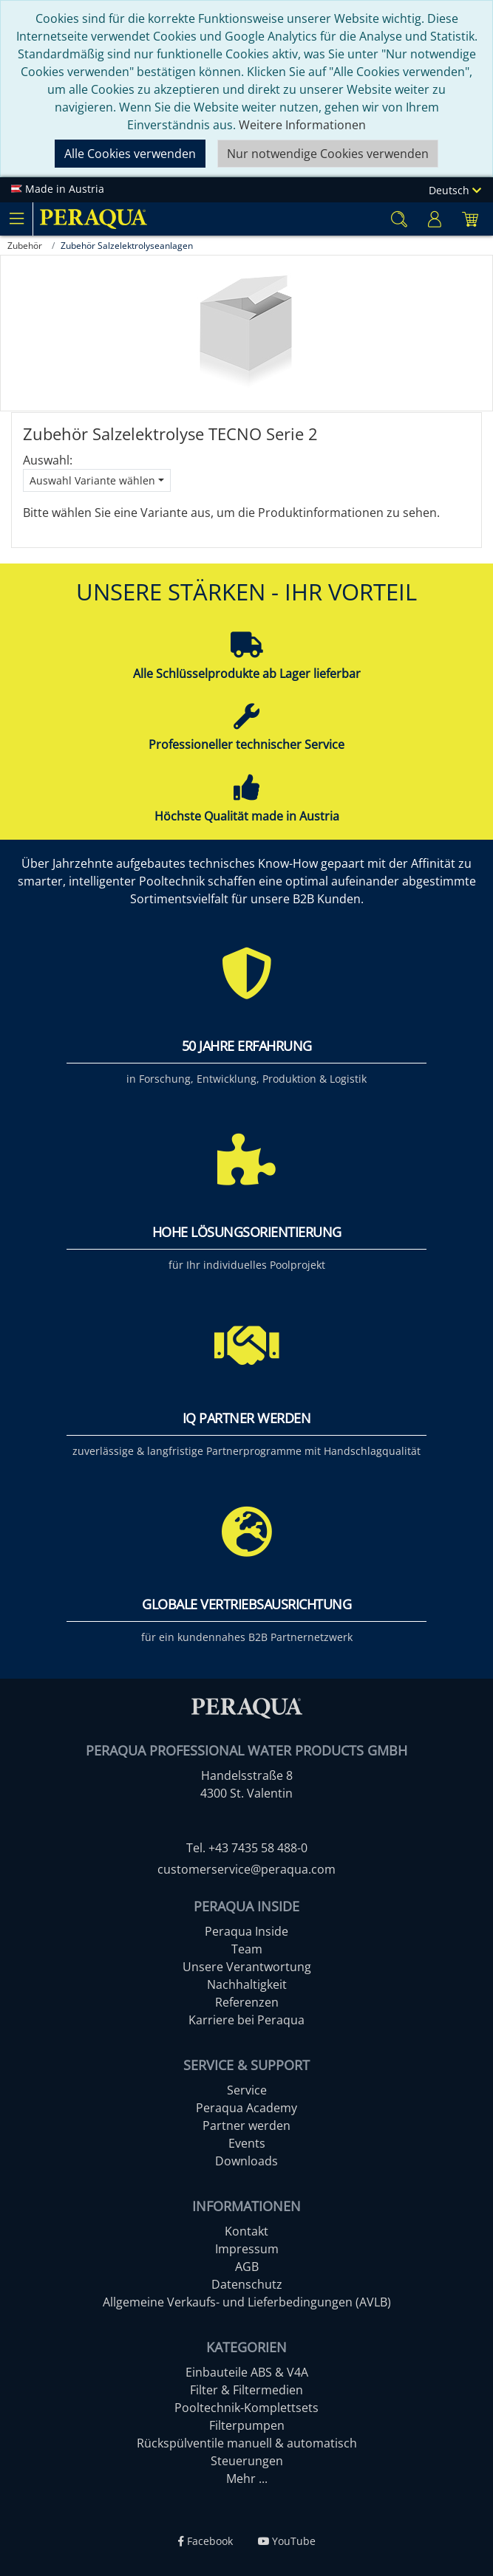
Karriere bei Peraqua (246, 2020)
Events (246, 2143)
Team (246, 1949)
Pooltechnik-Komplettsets (246, 2407)
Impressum (247, 2249)
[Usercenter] (434, 219)
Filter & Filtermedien (246, 2390)
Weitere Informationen (302, 125)
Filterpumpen (247, 2425)
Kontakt (246, 2231)
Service (247, 2090)
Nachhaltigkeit (247, 1984)
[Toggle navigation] (16, 218)
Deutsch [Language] (455, 190)
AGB (247, 2266)
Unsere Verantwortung (247, 1967)
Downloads (246, 2161)
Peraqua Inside (246, 1931)
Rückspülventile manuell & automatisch (247, 2443)
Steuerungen (247, 2461)
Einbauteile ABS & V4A (247, 2372)
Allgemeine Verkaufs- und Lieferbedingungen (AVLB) (247, 2302)
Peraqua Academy (246, 2108)
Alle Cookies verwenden (130, 153)
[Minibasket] (470, 219)
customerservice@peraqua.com (246, 1869)
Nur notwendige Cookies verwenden (328, 153)
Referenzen (247, 2002)
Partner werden (246, 2125)
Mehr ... (247, 2478)
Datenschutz (246, 2284)
